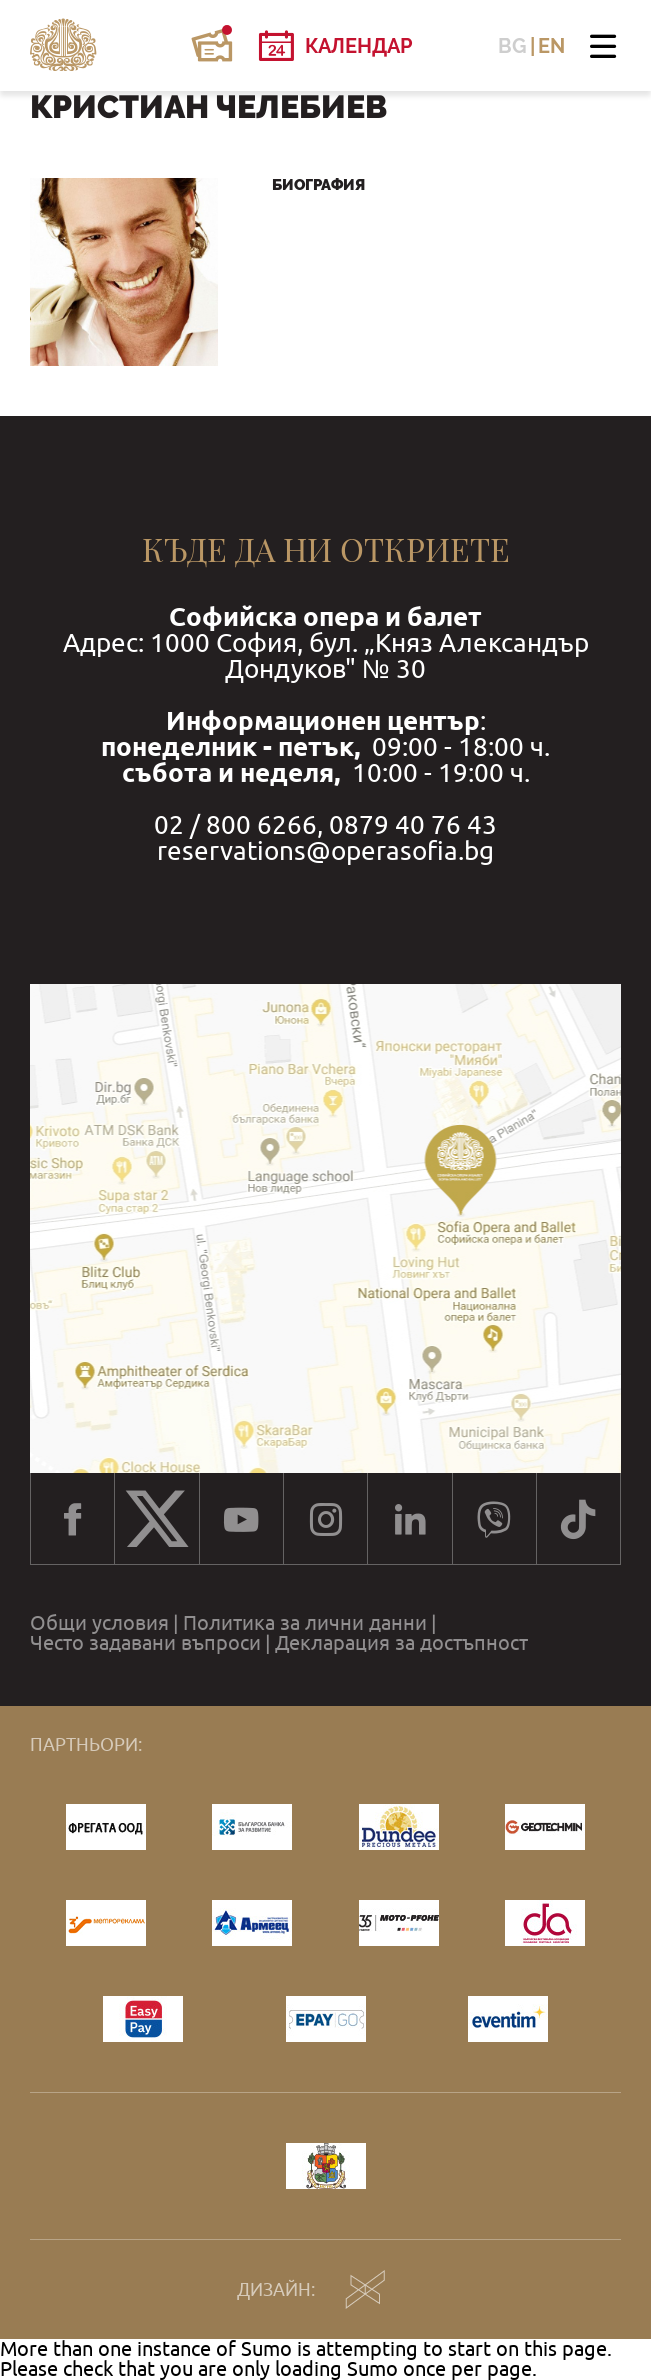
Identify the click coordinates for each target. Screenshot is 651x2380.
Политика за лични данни (305, 1623)
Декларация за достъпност (401, 1643)
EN (551, 46)
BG (512, 46)
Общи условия (99, 1623)
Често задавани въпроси (145, 1643)
